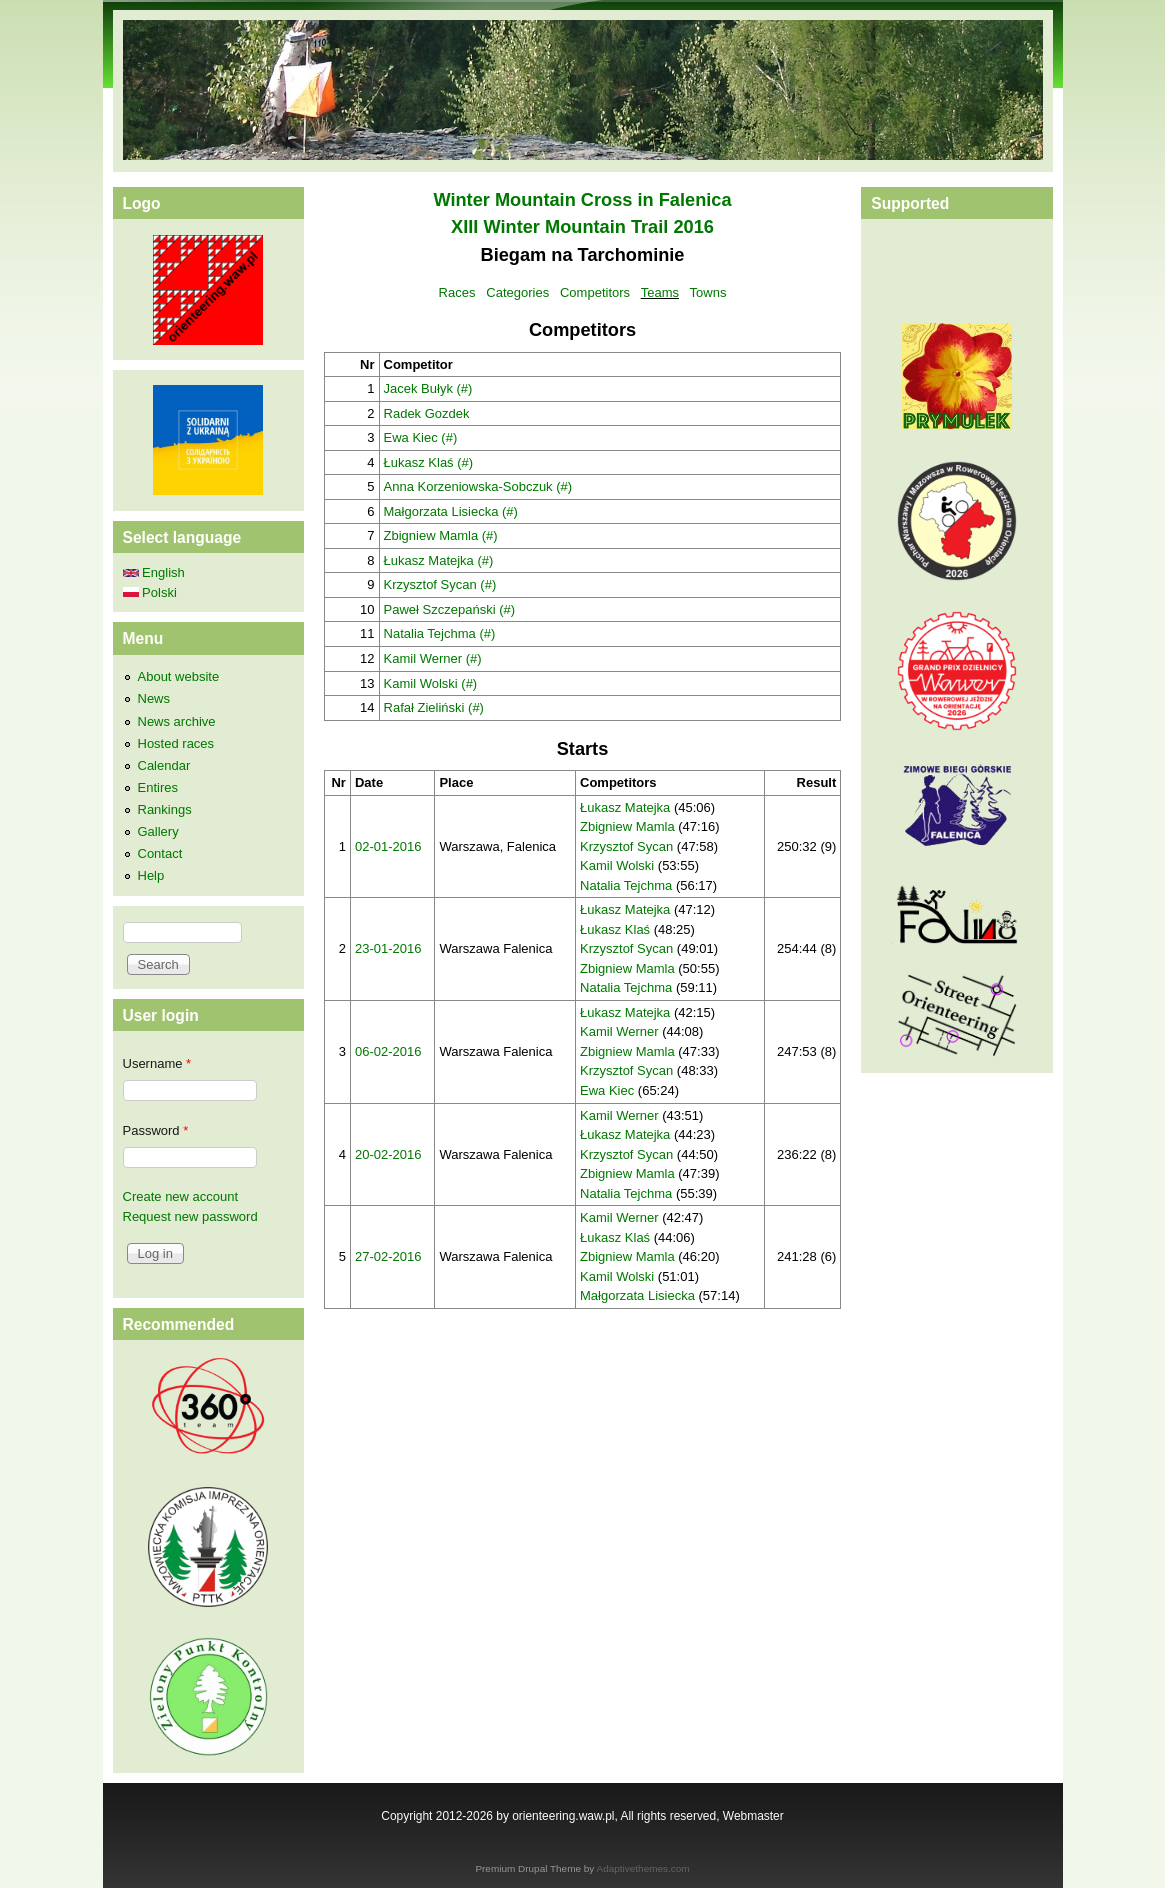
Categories (517, 292)
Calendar (164, 765)
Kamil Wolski (617, 865)
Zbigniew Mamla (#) (441, 535)
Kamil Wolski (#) (431, 683)
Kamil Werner (619, 1031)
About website (179, 676)
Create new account (181, 1196)
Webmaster (753, 1816)
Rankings (165, 809)
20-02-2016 (388, 1154)
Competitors (595, 292)
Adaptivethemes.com (643, 1868)
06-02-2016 (388, 1051)
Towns (708, 292)
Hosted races (176, 743)
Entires (158, 787)
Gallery (158, 831)
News (154, 698)
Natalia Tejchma (626, 885)
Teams (660, 292)
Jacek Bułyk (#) (428, 388)
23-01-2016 (388, 948)
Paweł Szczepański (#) (450, 609)
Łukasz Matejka (625, 807)
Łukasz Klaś (615, 929)
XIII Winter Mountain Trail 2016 (582, 227)
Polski (150, 592)
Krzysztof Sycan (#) (440, 584)
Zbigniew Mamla (627, 826)
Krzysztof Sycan (626, 846)
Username (157, 1063)
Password (156, 1130)
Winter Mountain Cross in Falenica (582, 200)
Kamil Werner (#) (433, 658)
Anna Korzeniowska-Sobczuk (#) (478, 486)
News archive (177, 721)
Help (151, 875)
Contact (160, 853)
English (154, 572)
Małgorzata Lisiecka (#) (451, 511)
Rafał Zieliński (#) (434, 707)
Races (457, 292)
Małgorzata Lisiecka (637, 1295)
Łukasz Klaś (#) (429, 462)
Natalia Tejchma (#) (440, 633)
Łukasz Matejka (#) (439, 560)
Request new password (190, 1216)
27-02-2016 (388, 1256)
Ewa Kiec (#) (421, 437)
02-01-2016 (388, 846)
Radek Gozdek (427, 413)
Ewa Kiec (607, 1090)
